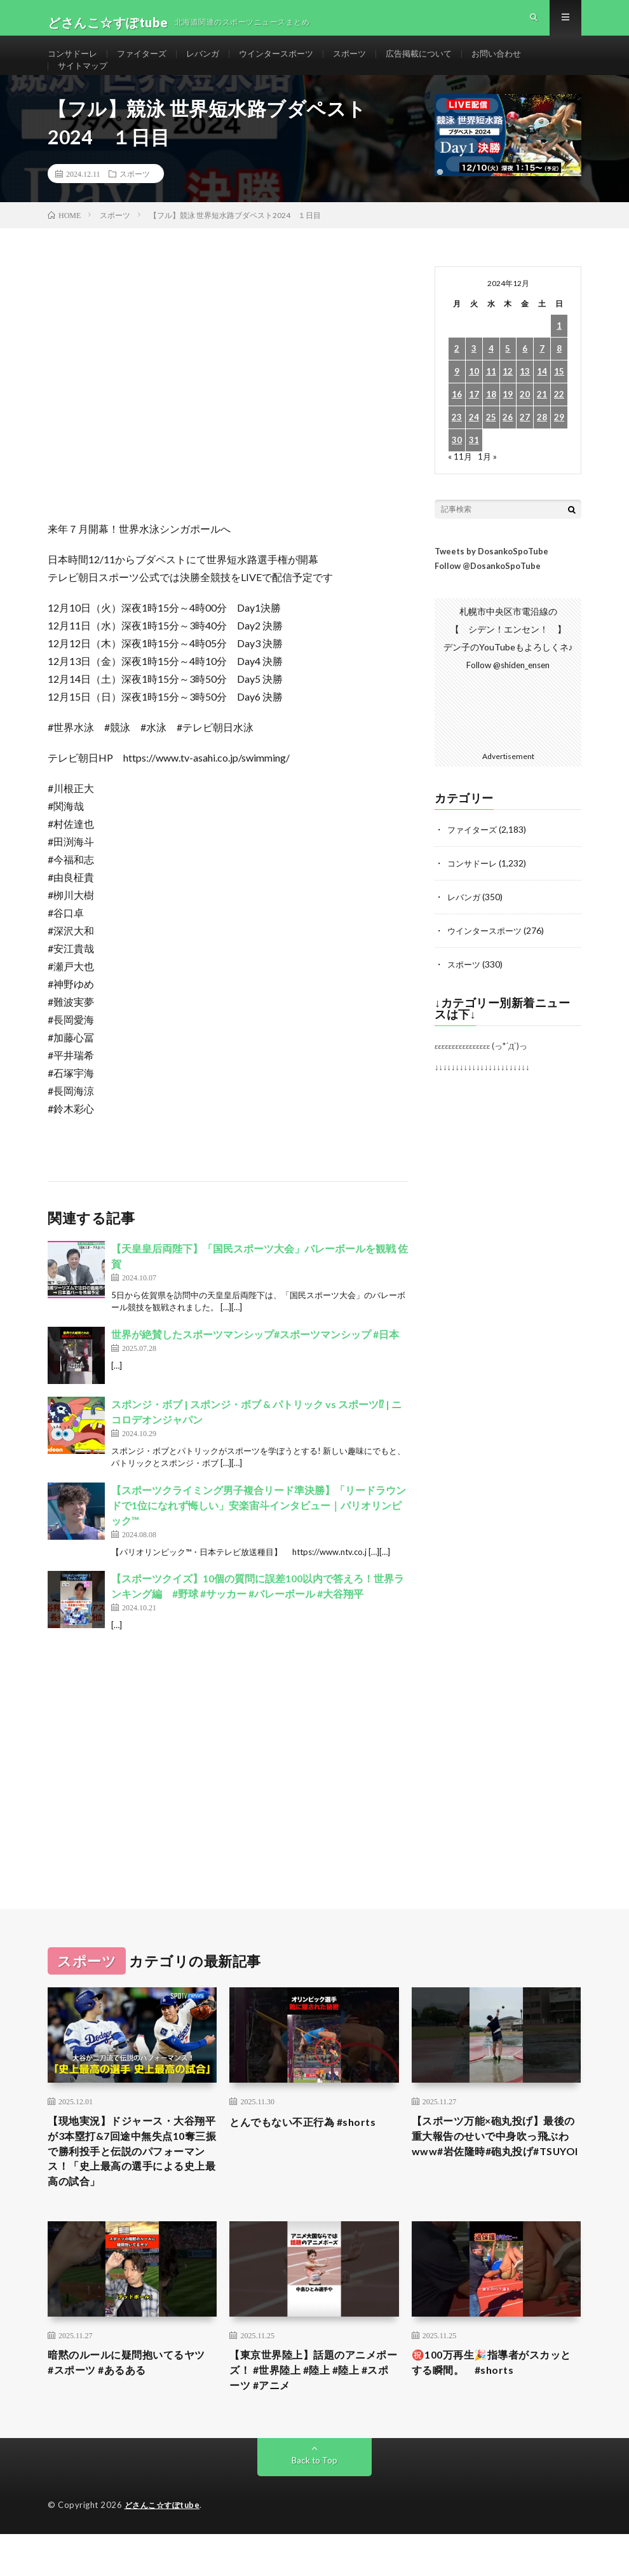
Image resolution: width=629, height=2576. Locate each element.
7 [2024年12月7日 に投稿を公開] (541, 379)
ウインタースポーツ (289, 63)
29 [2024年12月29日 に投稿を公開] (559, 448)
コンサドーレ (74, 63)
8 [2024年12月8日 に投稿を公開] (559, 379)
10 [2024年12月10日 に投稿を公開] (474, 402)
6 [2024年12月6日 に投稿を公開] (524, 379)
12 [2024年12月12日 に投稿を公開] (508, 402)
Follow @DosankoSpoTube (488, 597)
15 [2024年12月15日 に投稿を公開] (559, 402)
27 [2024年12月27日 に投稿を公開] (525, 448)
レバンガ (211, 63)
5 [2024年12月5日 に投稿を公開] (507, 379)
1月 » (488, 487)
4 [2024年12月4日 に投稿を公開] (491, 379)
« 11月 (460, 487)
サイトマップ (84, 86)
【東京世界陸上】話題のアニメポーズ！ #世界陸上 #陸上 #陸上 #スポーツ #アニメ (313, 2410)
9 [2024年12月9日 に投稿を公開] (456, 402)
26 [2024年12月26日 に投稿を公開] (508, 448)
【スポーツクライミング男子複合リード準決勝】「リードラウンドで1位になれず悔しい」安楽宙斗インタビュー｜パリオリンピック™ (258, 1536)
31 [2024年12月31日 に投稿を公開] (474, 471)
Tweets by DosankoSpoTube (491, 582)
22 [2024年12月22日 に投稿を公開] (559, 425)
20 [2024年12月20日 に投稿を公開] (525, 425)
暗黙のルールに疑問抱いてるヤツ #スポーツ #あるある (130, 2401)
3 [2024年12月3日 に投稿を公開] (474, 379)
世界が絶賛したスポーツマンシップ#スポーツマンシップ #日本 (255, 1365)
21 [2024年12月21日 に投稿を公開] (542, 425)
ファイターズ (147, 63)
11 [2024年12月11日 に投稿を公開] (491, 402)
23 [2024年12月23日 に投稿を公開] (457, 448)
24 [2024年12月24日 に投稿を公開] (474, 448)
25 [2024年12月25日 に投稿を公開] (491, 448)
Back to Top (315, 2502)
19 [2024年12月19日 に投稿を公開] (508, 425)
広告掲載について (439, 63)
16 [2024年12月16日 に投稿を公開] (457, 425)
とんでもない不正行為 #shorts (310, 2149)
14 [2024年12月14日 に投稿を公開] (542, 402)
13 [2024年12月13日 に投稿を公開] (525, 402)
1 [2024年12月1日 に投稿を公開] (559, 357)
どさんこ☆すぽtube (165, 2547)
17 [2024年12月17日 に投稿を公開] (474, 425)
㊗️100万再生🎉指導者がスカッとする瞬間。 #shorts (495, 2401)
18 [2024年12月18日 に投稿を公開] (491, 425)
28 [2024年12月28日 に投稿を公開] (542, 448)
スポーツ (366, 63)
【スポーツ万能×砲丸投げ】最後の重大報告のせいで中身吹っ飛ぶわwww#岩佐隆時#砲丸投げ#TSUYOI (494, 2175)
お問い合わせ (521, 63)
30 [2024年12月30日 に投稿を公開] (457, 471)
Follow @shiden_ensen (508, 696)
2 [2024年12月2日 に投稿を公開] (456, 379)
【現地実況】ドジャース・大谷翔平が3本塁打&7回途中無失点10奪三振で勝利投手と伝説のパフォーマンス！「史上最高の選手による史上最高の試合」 (131, 2183)
